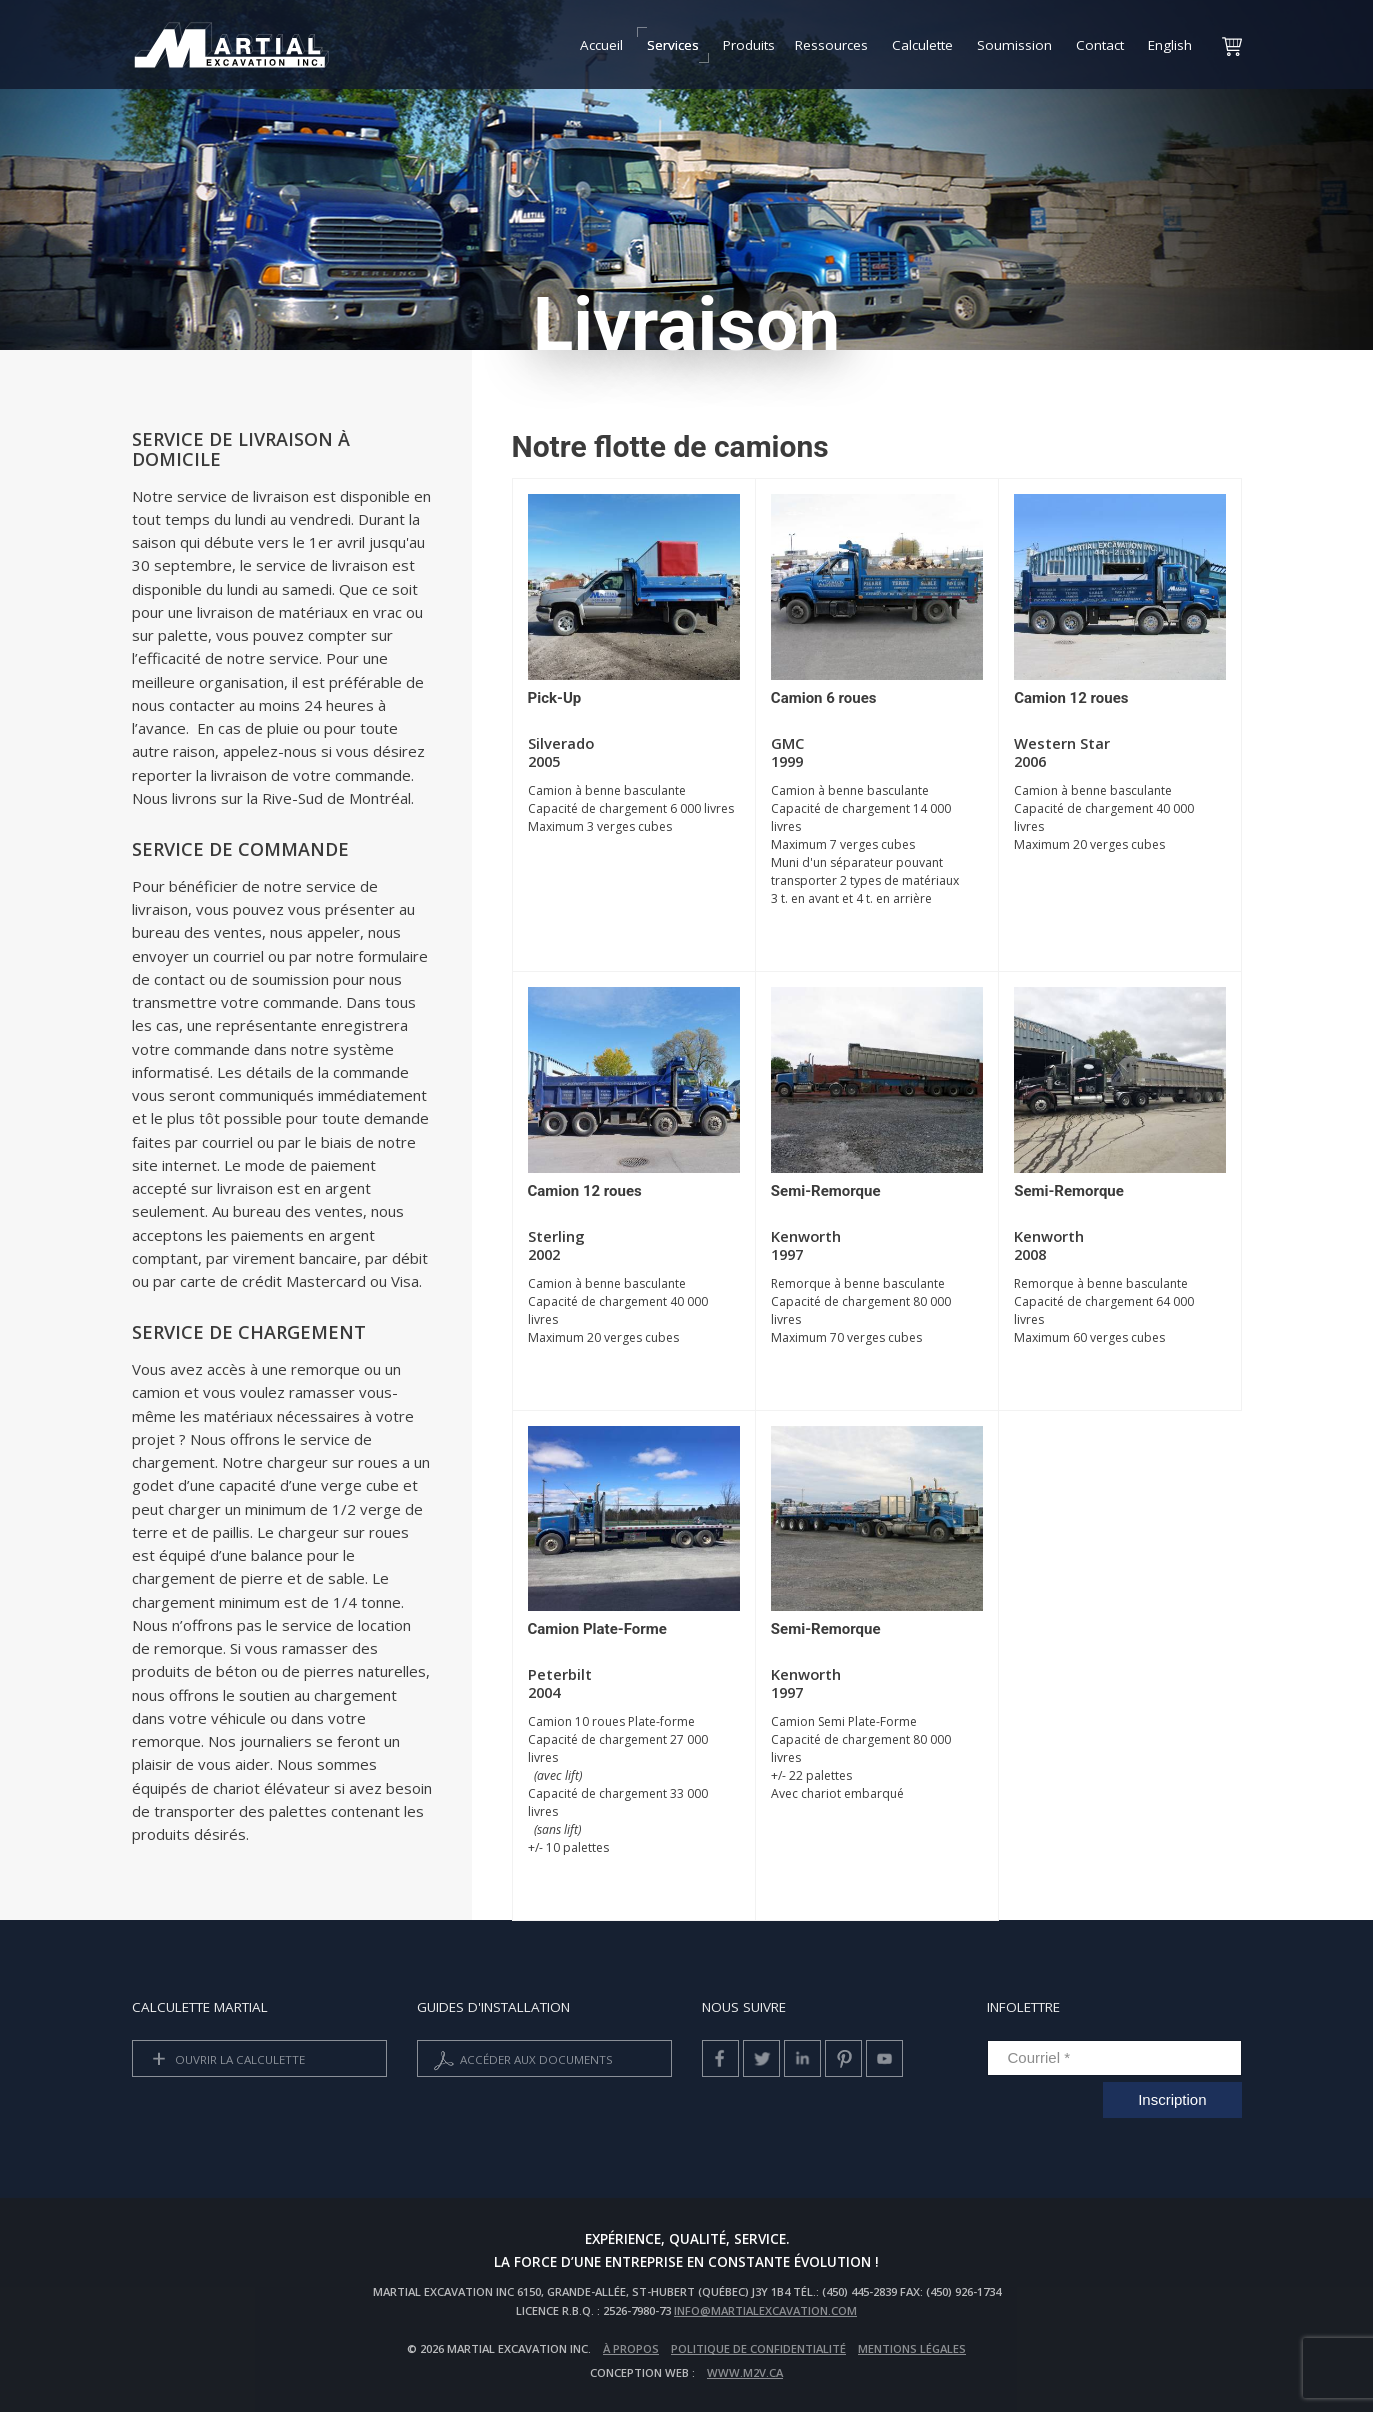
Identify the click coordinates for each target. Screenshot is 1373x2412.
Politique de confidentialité (758, 2348)
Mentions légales (912, 2348)
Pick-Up (555, 698)
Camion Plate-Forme (597, 1629)
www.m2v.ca (745, 2372)
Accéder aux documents (521, 2060)
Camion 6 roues (824, 698)
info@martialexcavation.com (765, 2310)
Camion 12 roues (1071, 698)
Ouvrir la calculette (225, 2060)
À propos (631, 2348)
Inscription (1172, 2099)
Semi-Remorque (826, 1191)
